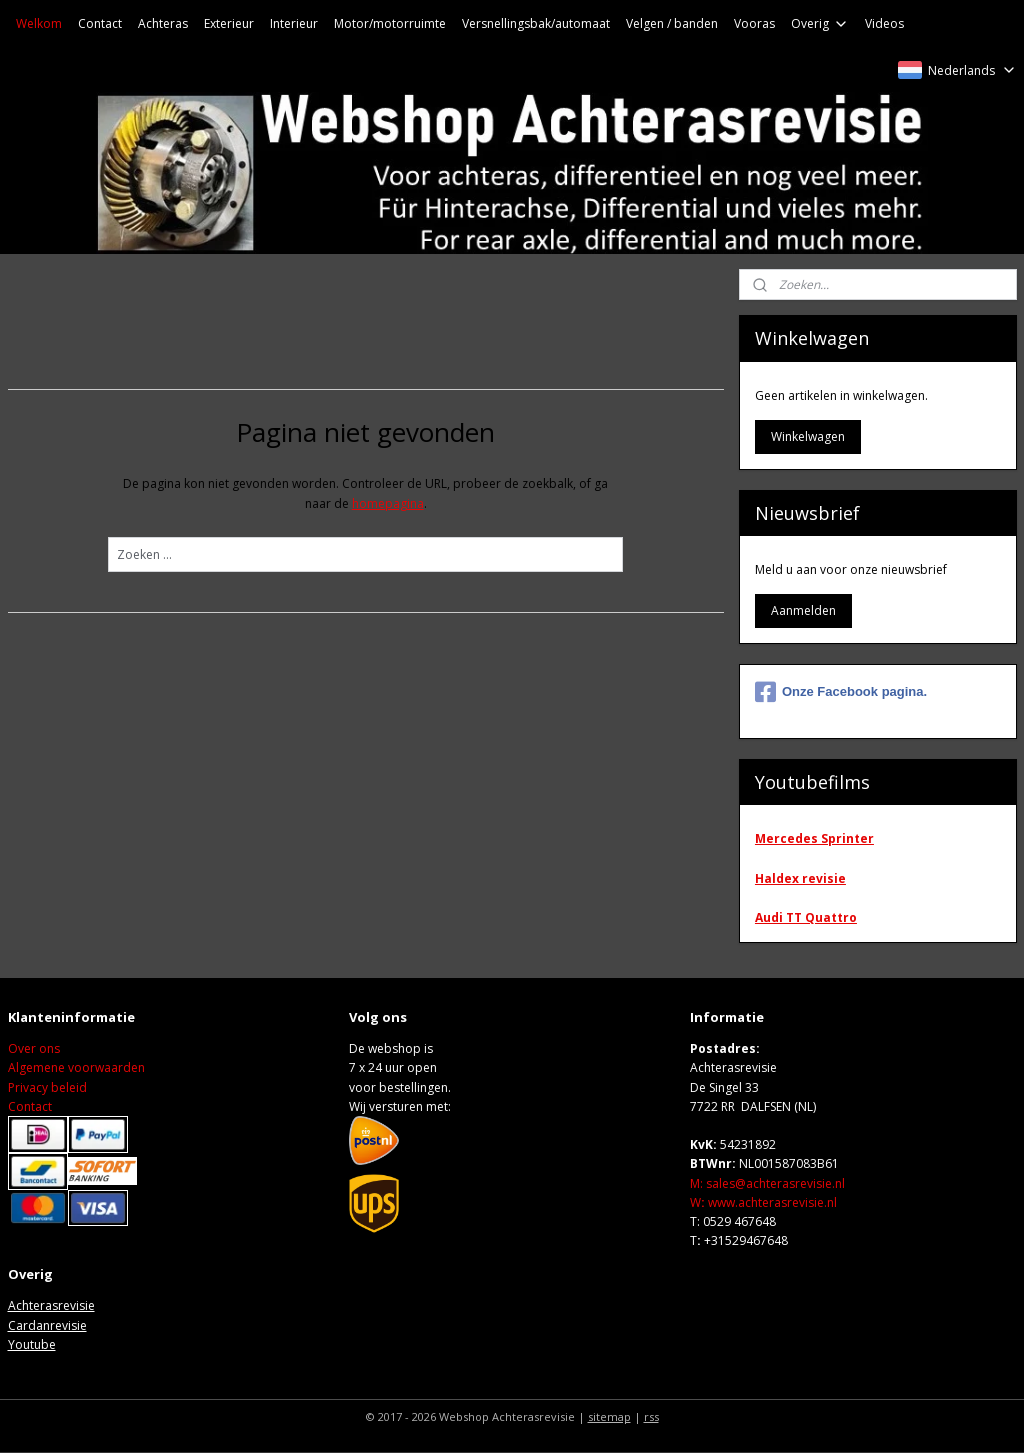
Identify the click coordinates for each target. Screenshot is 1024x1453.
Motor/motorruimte (390, 23)
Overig (820, 23)
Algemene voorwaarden (76, 1067)
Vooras (754, 23)
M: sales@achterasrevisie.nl (767, 1183)
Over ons (34, 1048)
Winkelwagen (808, 436)
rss (651, 1416)
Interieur (294, 23)
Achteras (163, 23)
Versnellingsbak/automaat (536, 23)
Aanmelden (803, 610)
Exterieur (229, 23)
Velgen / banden (672, 23)
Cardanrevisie (47, 1325)
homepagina (388, 503)
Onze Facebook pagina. (841, 692)
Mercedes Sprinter (814, 838)
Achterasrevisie (51, 1305)
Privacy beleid (47, 1087)
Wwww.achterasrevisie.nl (763, 1202)
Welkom (39, 23)
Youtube (32, 1344)
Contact (100, 23)
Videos (884, 23)
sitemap (609, 1416)
